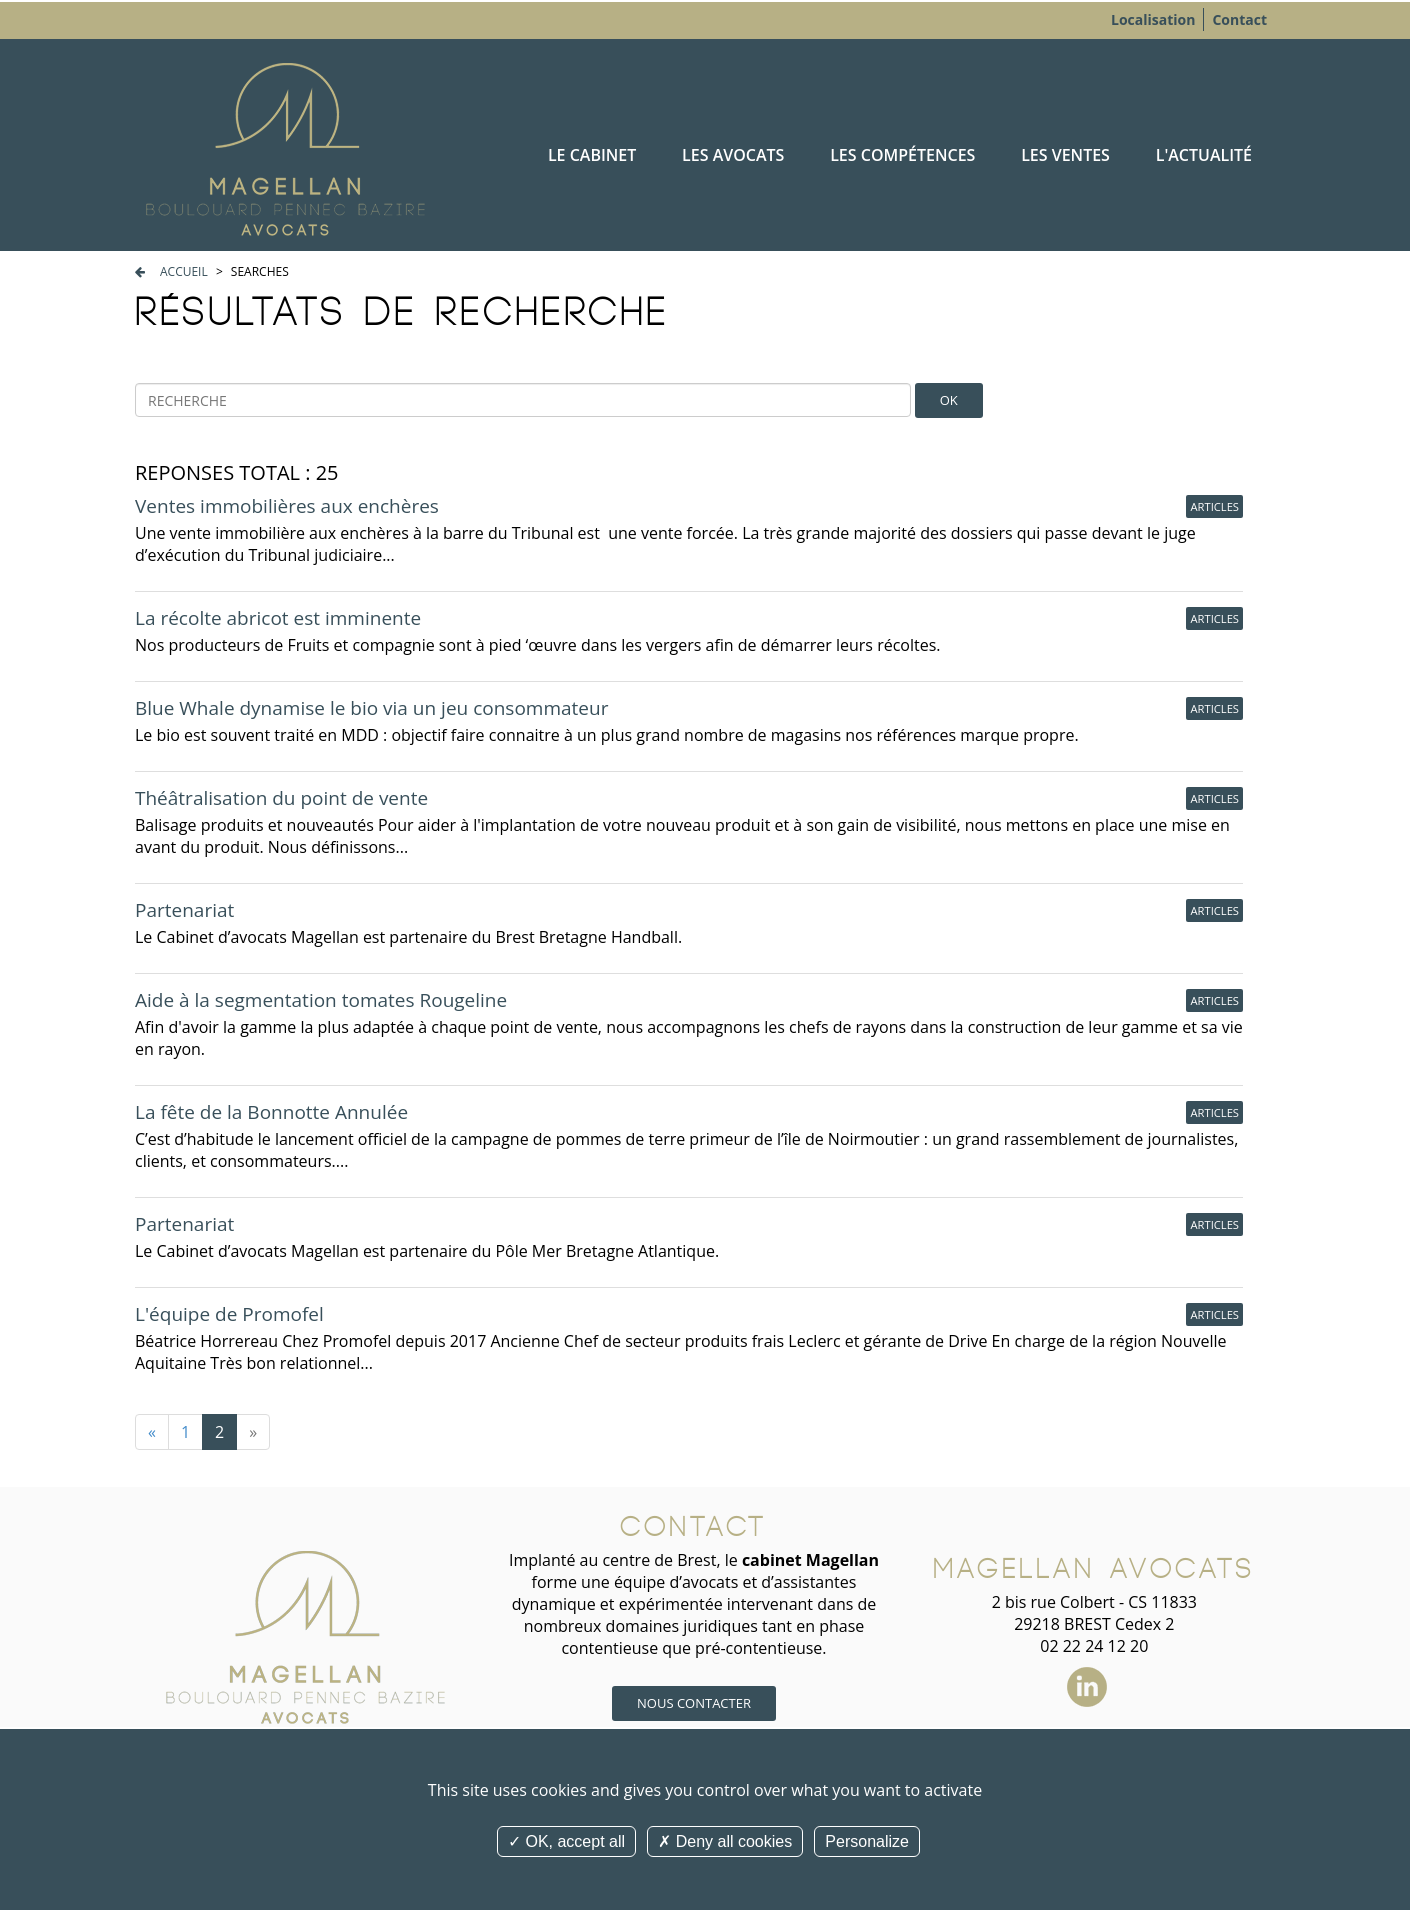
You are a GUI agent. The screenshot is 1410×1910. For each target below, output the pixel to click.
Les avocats (733, 155)
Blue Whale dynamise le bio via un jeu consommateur (371, 708)
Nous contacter (694, 1703)
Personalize (867, 1841)
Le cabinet (592, 155)
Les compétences (902, 155)
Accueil (184, 271)
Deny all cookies (725, 1841)
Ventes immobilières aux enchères (287, 506)
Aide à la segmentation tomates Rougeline (321, 1000)
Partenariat (184, 910)
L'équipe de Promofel (229, 1314)
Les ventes (1065, 155)
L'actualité (1204, 155)
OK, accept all (566, 1841)
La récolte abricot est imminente (278, 618)
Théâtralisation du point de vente (281, 798)
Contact (1239, 19)
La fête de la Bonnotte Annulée (271, 1112)
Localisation (1153, 19)
